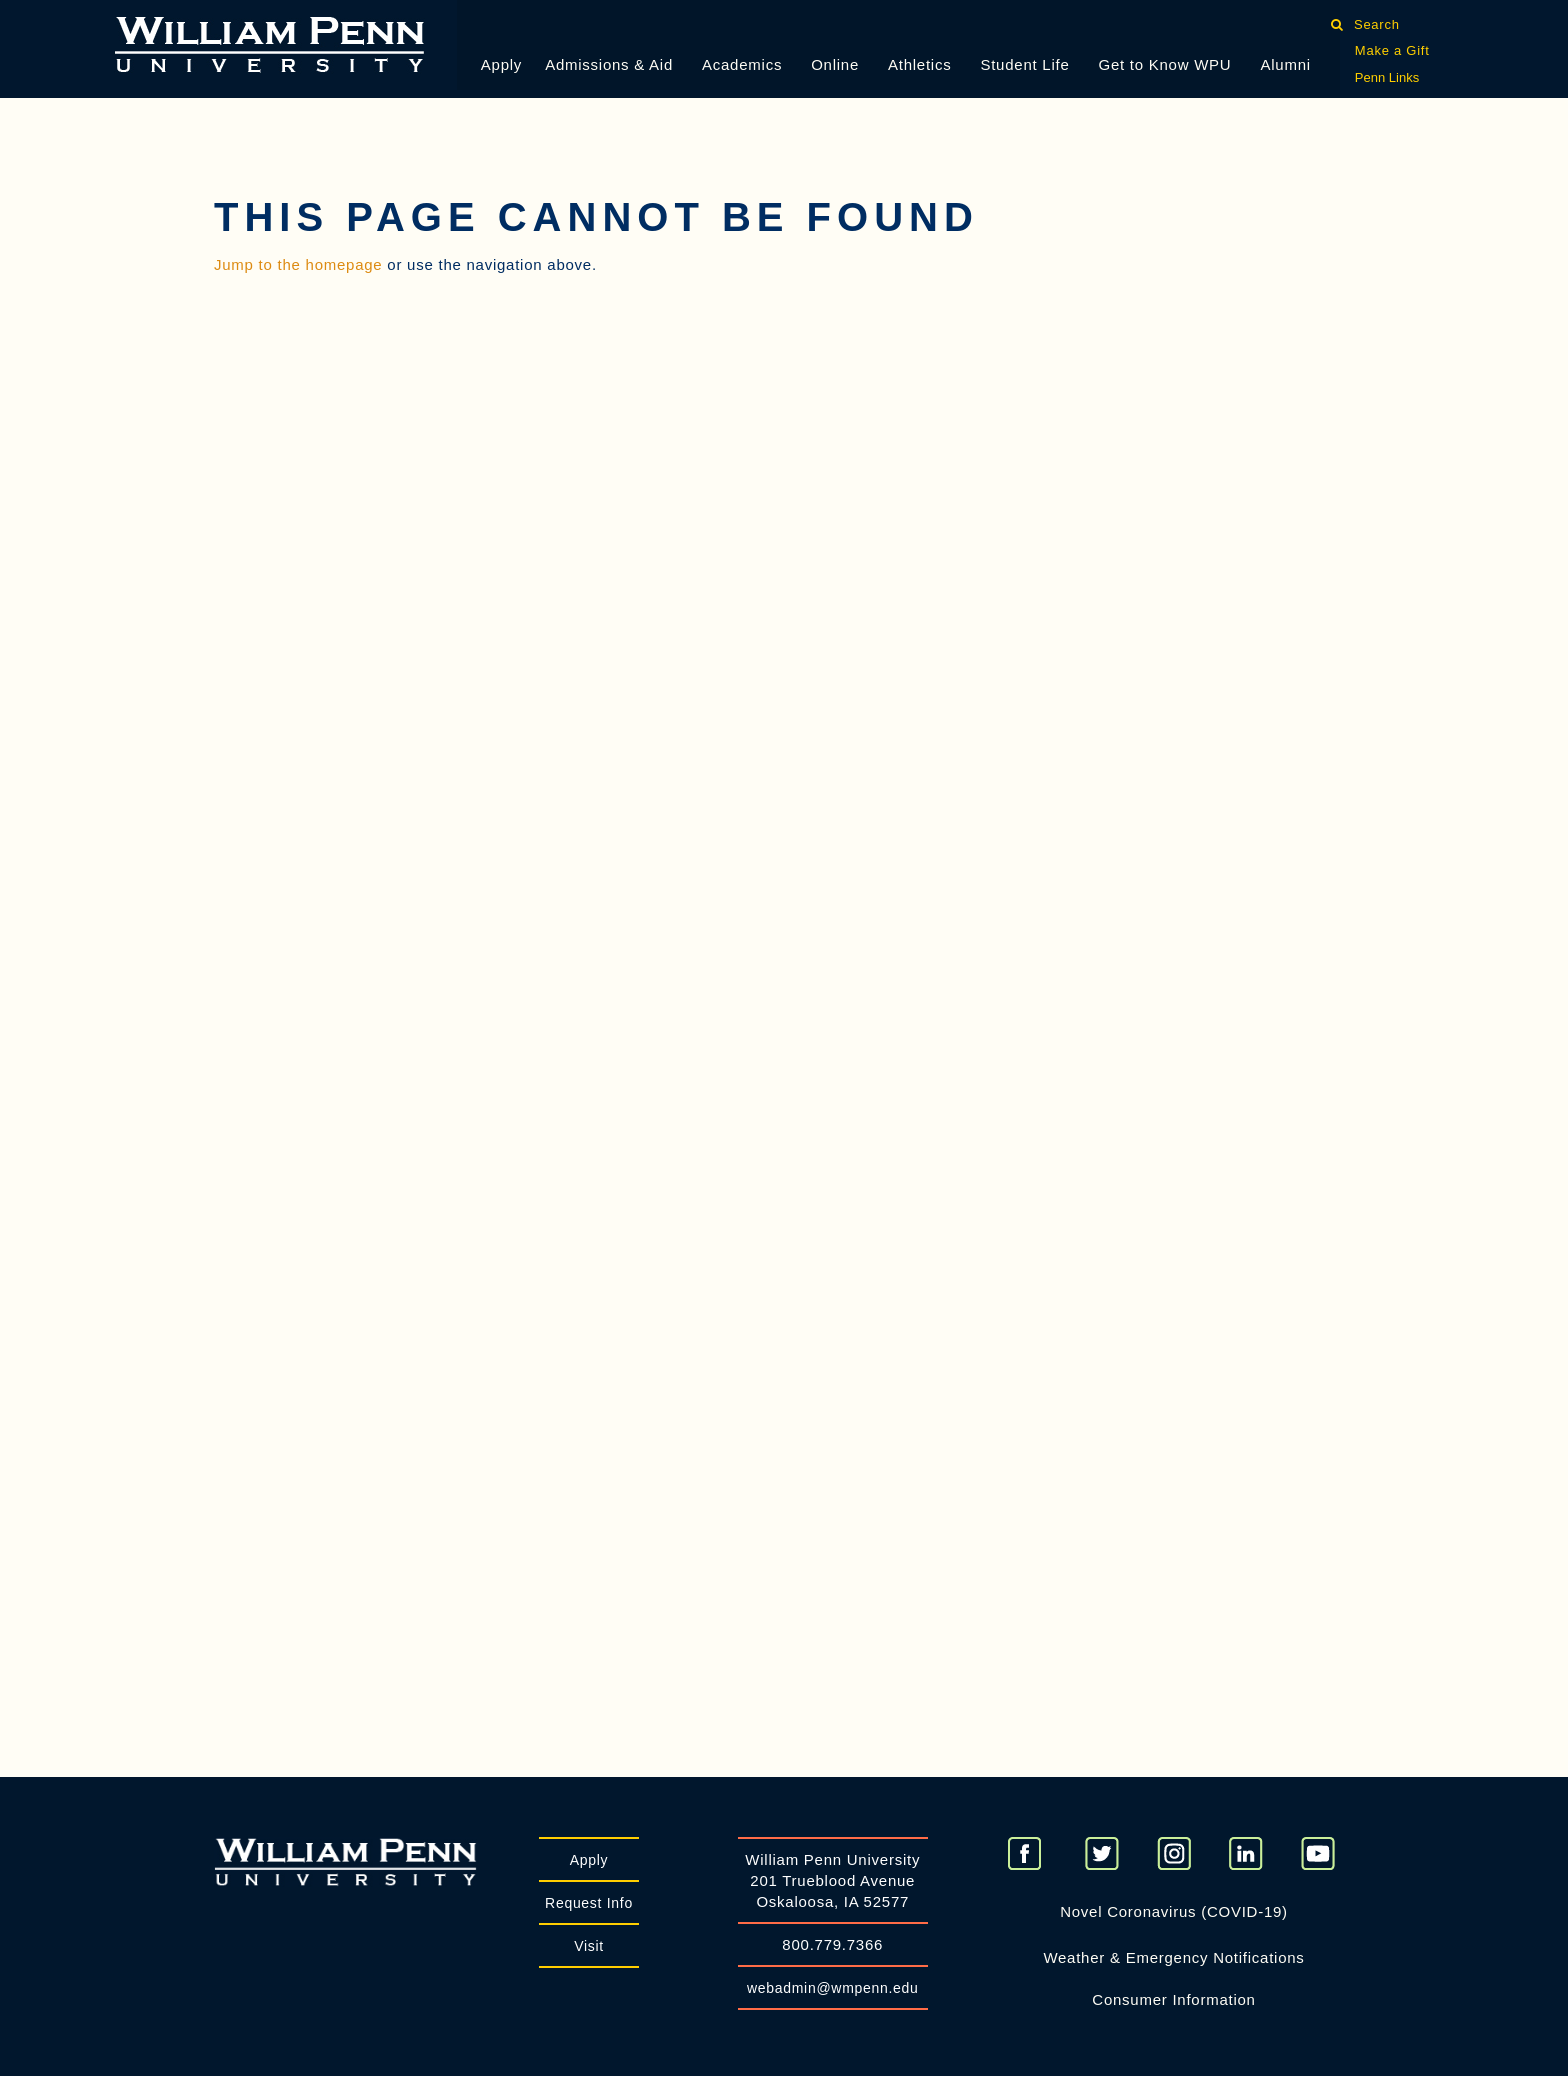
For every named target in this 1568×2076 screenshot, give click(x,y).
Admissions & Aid (609, 64)
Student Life (1024, 64)
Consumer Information (1173, 1999)
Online (835, 64)
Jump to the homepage (298, 264)
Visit (589, 1946)
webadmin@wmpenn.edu (833, 1988)
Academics (742, 64)
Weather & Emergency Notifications (1173, 1957)
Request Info (589, 1903)
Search (1376, 24)
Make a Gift (1392, 50)
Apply (501, 64)
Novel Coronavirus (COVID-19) (1174, 1911)
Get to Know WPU (1165, 64)
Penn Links (1387, 77)
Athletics (919, 64)
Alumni (1285, 64)
